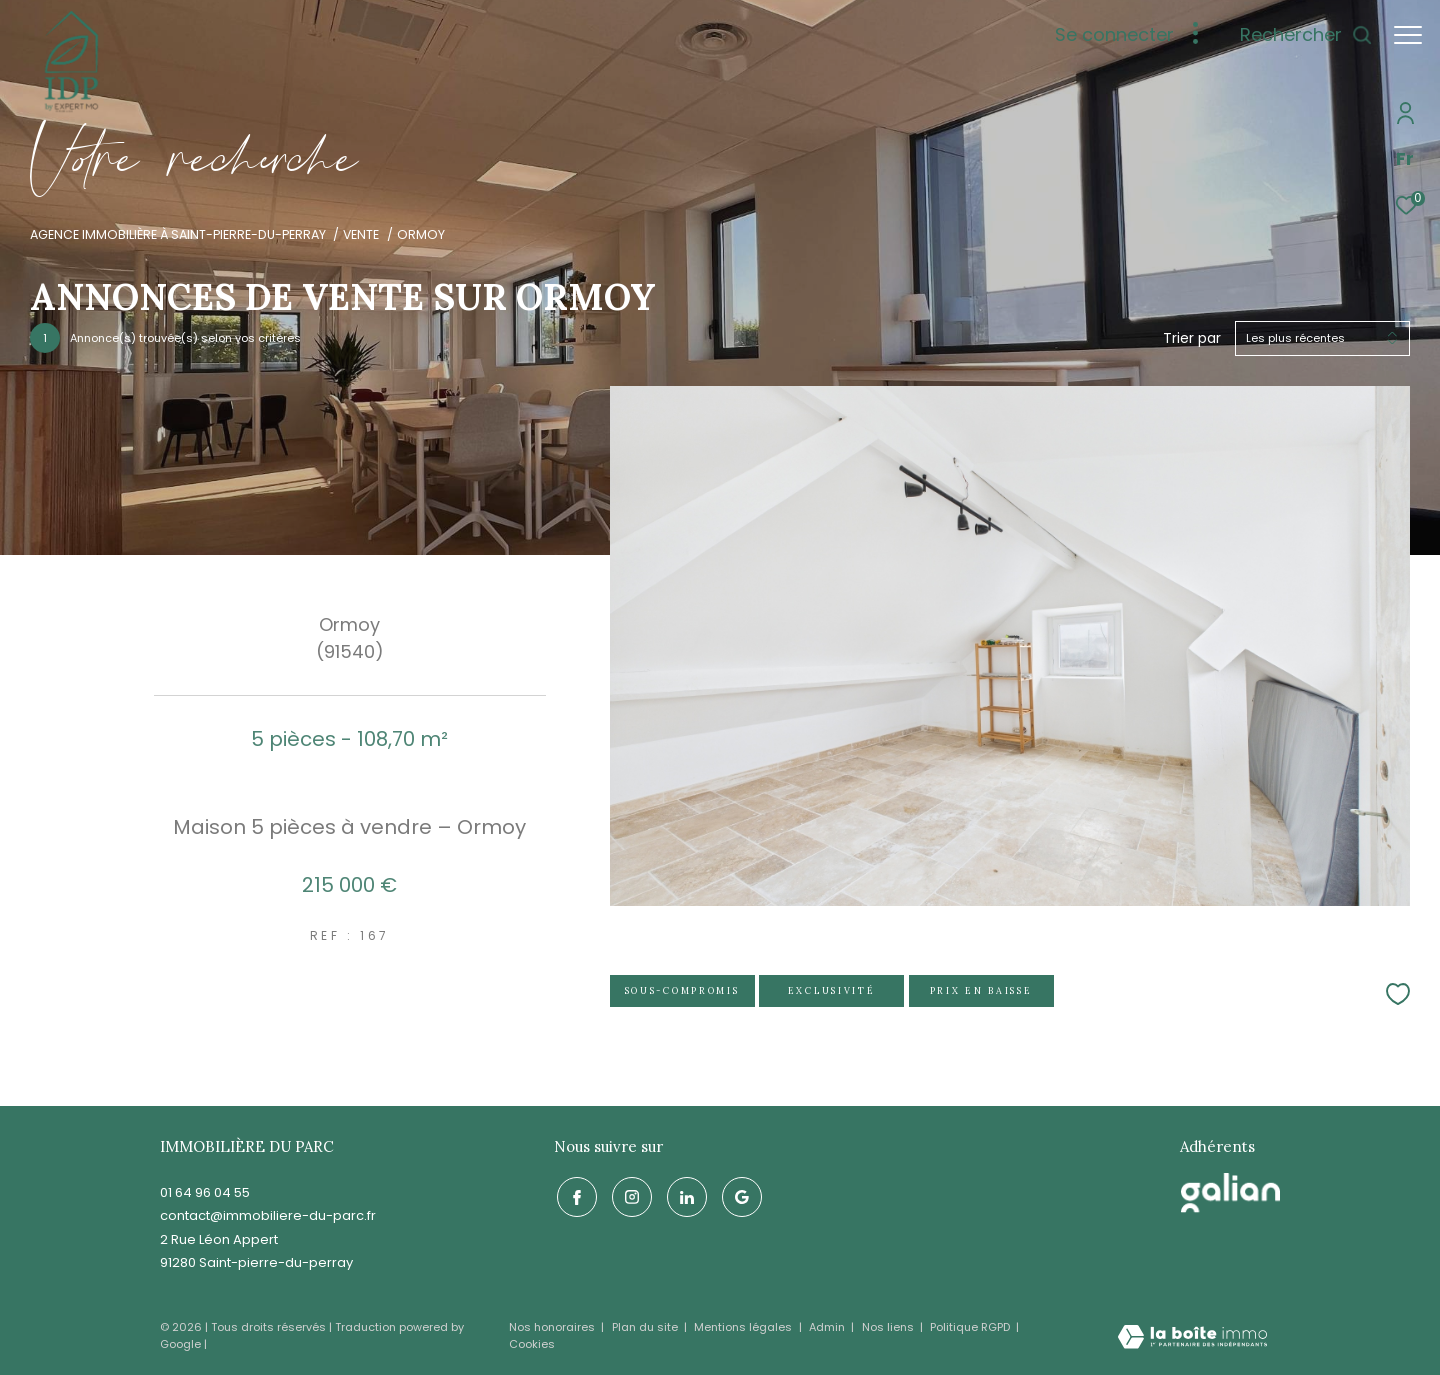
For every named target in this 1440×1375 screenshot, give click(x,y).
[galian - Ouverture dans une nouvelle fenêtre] (1231, 1193)
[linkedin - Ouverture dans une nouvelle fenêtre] (684, 1195)
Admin (828, 1327)
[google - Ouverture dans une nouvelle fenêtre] (739, 1195)
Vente (361, 234)
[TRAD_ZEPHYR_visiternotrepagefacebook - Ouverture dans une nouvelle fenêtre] (574, 1195)
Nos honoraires (553, 1327)
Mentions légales (744, 1327)
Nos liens (889, 1327)
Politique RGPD (970, 1327)
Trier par (1192, 338)
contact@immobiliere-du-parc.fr (268, 1215)
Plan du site (646, 1327)
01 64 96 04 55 (205, 1192)
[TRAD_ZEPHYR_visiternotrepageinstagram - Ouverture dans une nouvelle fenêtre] (629, 1195)
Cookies (532, 1344)
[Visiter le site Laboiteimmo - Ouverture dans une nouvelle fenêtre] (1192, 1338)
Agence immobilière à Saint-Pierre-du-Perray (178, 234)
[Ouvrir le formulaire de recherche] (1296, 35)
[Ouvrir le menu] (1408, 35)
